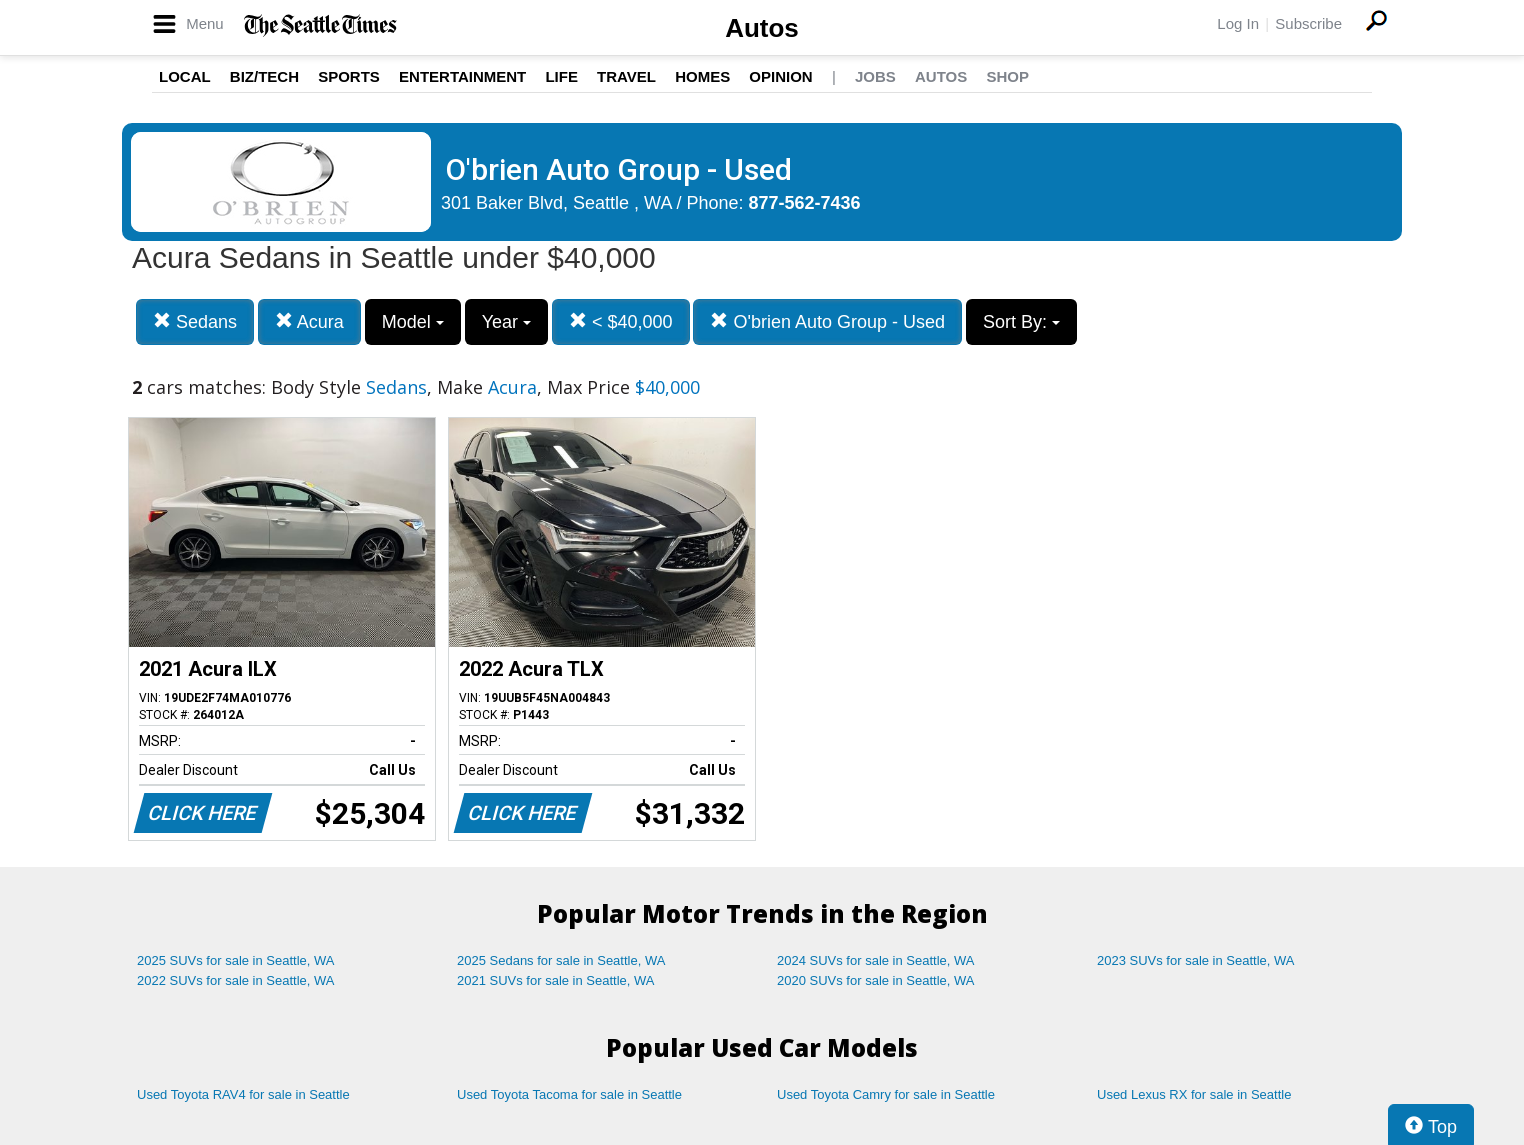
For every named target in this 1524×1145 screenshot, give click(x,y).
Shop (1007, 76)
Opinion (780, 76)
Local (185, 76)
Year (506, 322)
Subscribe (1308, 23)
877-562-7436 (805, 203)
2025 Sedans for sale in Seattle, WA (561, 960)
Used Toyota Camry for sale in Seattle (886, 1094)
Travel (626, 76)
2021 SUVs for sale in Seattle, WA (556, 980)
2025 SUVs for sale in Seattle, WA (236, 960)
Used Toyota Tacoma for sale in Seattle (569, 1094)
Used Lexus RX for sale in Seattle (1194, 1094)
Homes (702, 76)
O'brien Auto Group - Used (827, 321)
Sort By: (1021, 322)
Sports (349, 76)
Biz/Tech (264, 76)
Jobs (875, 76)
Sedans (195, 321)
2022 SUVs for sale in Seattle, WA (236, 980)
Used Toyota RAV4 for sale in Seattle (243, 1094)
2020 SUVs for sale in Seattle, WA (876, 980)
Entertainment (462, 76)
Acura (309, 321)
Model (413, 322)
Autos (762, 28)
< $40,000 (621, 321)
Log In (1238, 23)
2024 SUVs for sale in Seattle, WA (876, 960)
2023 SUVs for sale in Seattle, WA (1196, 960)
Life (561, 76)
